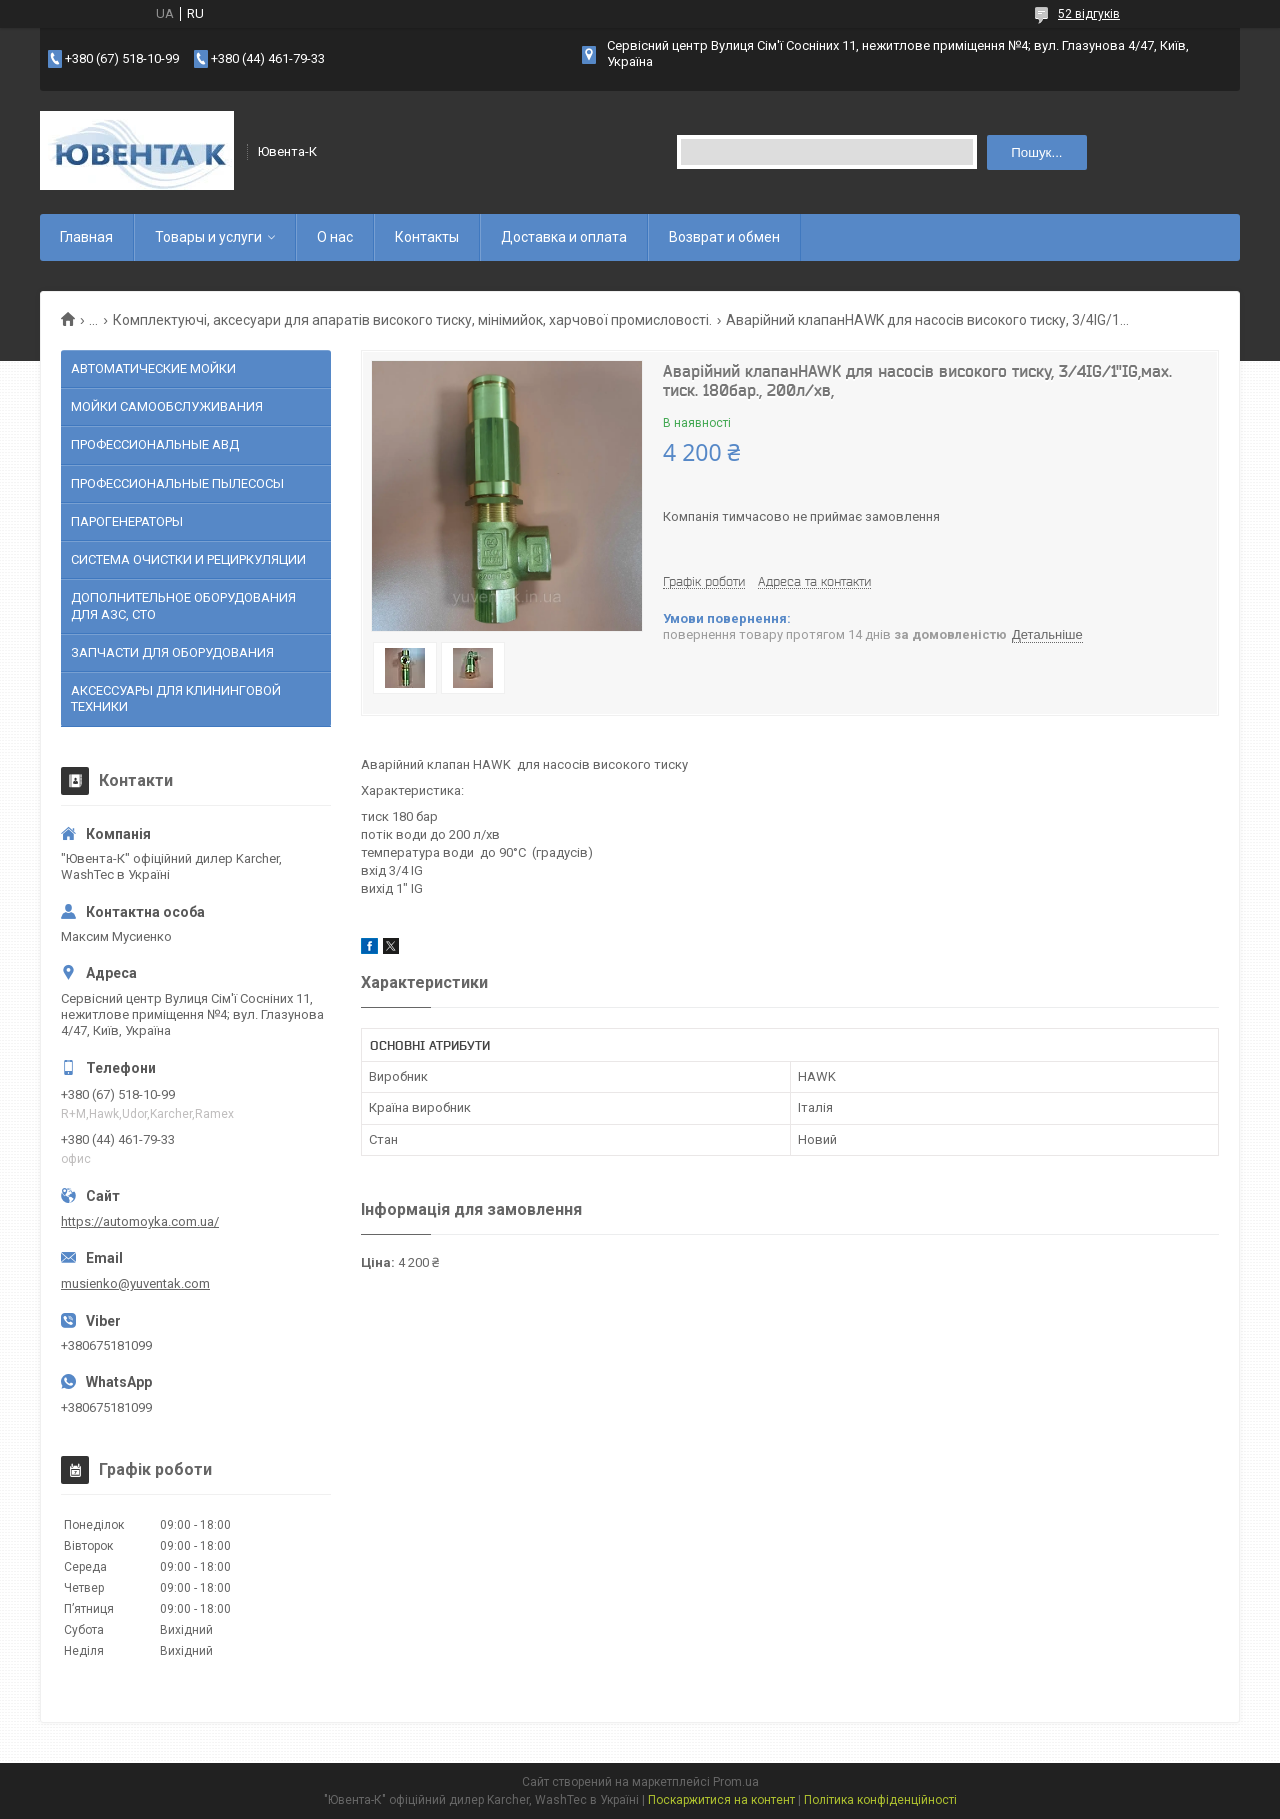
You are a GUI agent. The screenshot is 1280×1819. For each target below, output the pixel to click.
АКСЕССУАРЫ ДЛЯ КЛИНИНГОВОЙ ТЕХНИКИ (176, 698)
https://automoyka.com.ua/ (140, 1221)
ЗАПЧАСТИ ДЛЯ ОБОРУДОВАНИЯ (172, 652)
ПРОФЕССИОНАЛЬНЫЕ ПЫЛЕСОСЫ (177, 483)
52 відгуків (1089, 14)
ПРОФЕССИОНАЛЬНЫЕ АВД (155, 444)
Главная (86, 237)
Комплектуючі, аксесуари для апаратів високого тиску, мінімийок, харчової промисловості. (412, 320)
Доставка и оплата (564, 237)
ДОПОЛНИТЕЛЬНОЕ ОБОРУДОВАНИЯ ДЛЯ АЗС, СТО (183, 605)
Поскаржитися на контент (721, 1800)
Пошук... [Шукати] (1036, 152)
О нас (335, 237)
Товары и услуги (208, 237)
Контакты (427, 237)
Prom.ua (736, 1782)
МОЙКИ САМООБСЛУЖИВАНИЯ (167, 406)
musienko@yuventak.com (135, 1283)
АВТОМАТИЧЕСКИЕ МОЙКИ (153, 368)
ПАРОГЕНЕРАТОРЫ (127, 521)
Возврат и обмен (724, 237)
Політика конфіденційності (880, 1800)
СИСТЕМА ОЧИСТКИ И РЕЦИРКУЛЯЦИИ (188, 559)
